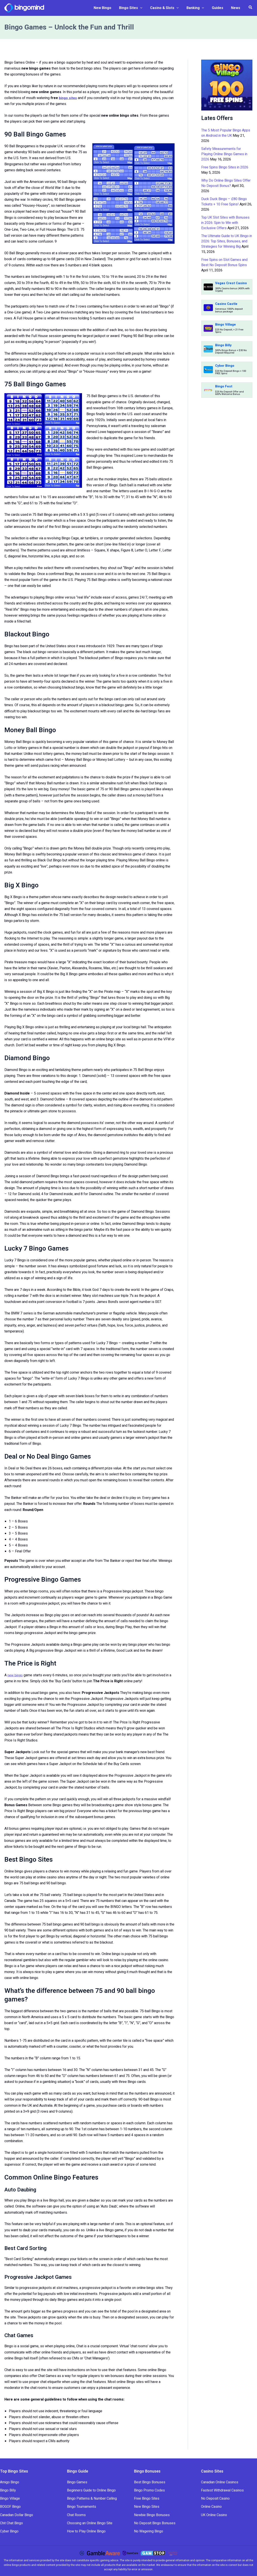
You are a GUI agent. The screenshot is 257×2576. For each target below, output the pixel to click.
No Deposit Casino (215, 2498)
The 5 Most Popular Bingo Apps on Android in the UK (225, 133)
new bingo (15, 1675)
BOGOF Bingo (10, 2506)
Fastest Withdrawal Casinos (222, 2490)
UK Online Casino (214, 2515)
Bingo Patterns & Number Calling (92, 2498)
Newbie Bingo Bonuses (152, 2515)
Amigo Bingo (9, 2482)
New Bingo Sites (146, 2506)
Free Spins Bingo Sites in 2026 (224, 167)
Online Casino (211, 2506)
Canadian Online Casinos (219, 2482)
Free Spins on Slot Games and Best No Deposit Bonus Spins (224, 262)
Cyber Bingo (224, 364)
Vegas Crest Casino (230, 283)
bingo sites (68, 98)
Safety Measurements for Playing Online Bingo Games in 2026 (224, 154)
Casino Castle (226, 303)
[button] (143, 8)
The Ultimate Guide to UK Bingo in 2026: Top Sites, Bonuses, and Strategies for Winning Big (226, 241)
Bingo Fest (223, 385)
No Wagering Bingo (148, 2531)
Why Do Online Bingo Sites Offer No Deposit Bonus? (226, 183)
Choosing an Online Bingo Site (89, 2523)
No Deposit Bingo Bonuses (154, 2523)
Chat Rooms (76, 2515)
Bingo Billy (223, 344)
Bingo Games (77, 2482)
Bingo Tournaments (81, 2506)
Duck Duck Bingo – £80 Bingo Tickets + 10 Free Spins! (224, 201)
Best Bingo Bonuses (149, 2482)
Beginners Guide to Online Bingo (91, 2490)
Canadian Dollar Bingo (16, 2515)
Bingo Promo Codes (149, 2490)
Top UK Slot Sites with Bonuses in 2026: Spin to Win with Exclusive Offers (225, 223)
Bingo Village (225, 324)
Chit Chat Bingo (11, 2523)
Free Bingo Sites (146, 2498)
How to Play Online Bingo (86, 2531)
